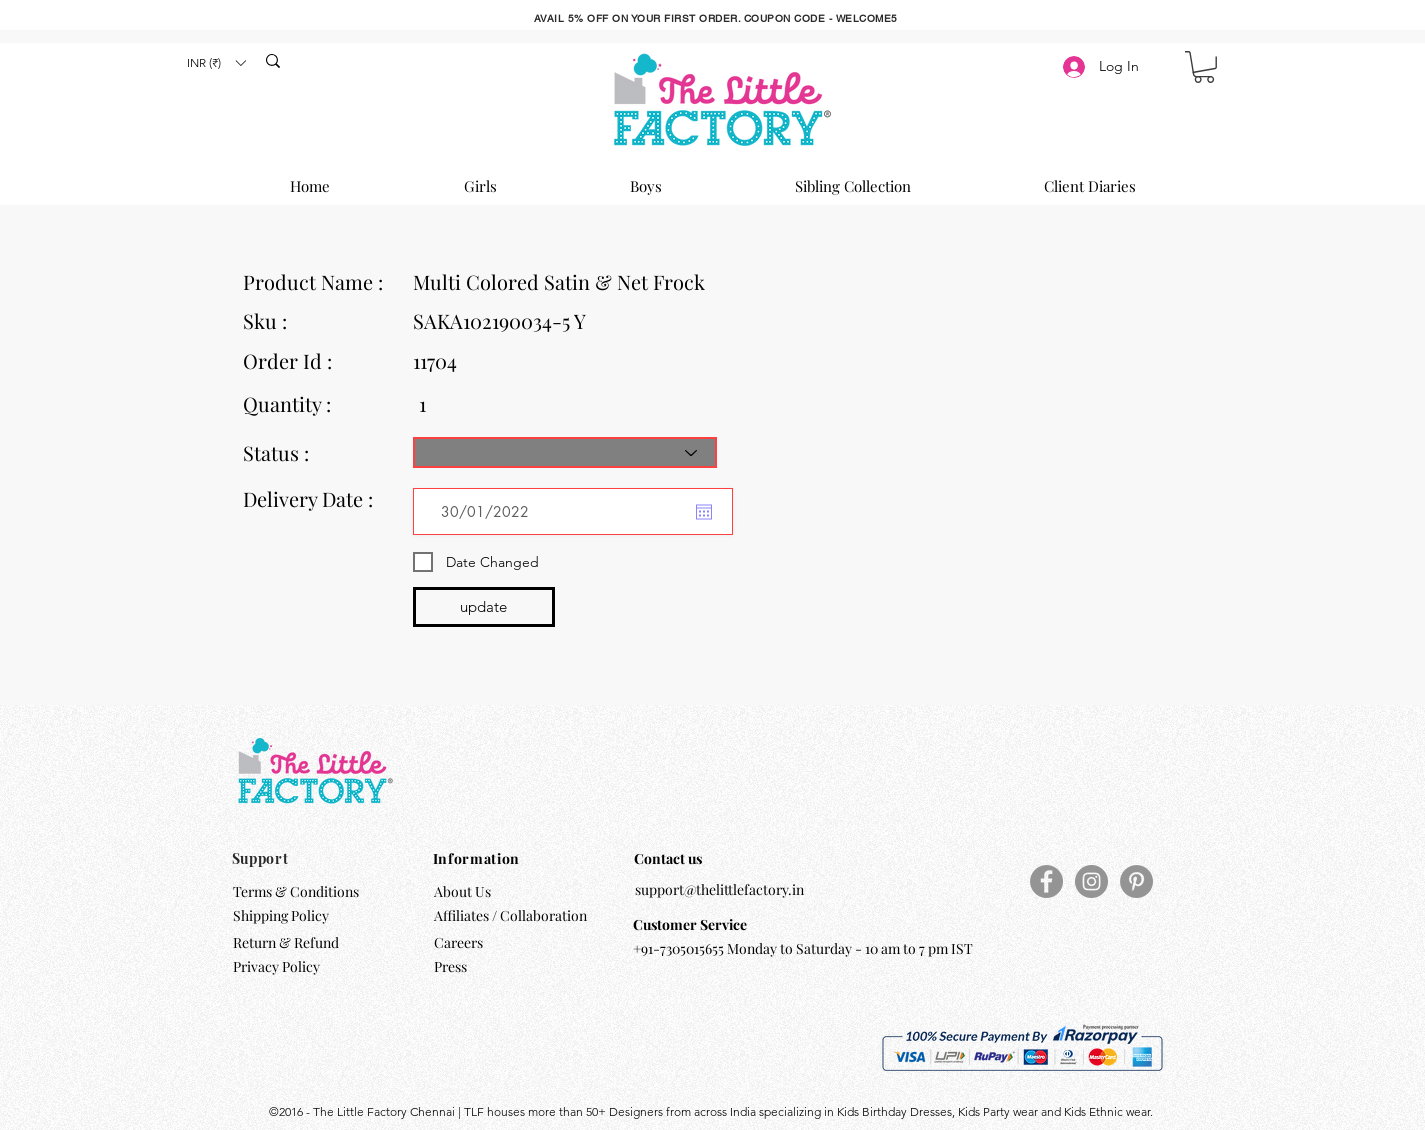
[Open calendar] (704, 512)
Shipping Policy (281, 915)
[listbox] (216, 62)
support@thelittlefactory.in (719, 889)
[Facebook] (1046, 881)
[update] (484, 607)
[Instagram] (1091, 881)
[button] (216, 62)
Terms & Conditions (296, 891)
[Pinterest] (1136, 881)
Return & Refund (287, 942)
